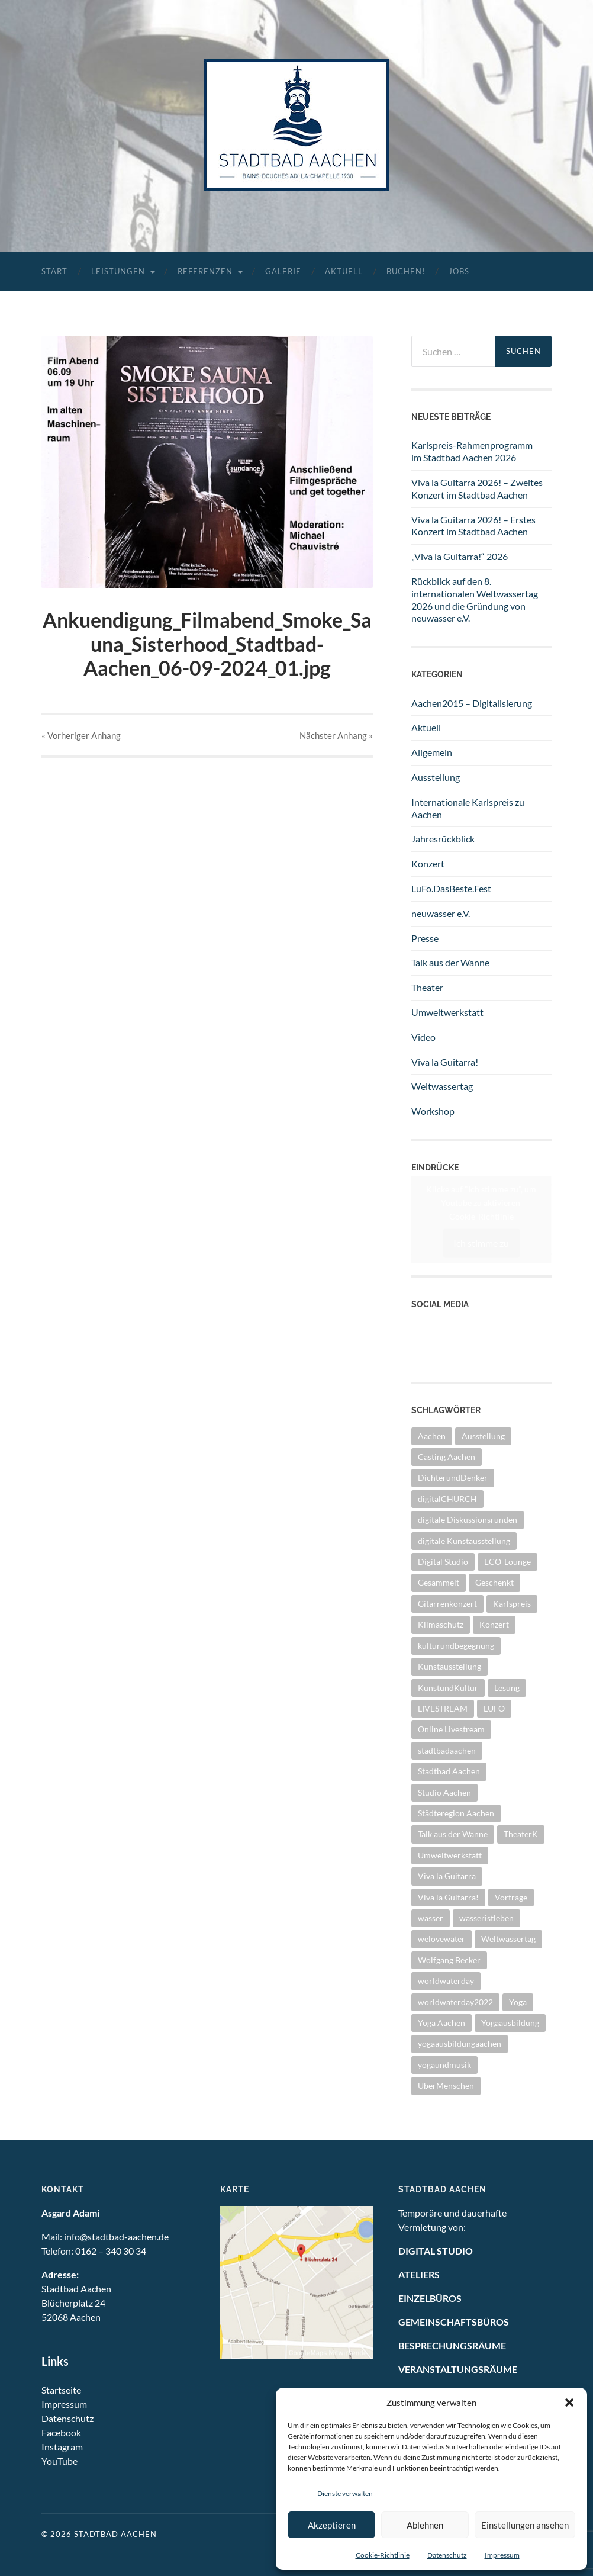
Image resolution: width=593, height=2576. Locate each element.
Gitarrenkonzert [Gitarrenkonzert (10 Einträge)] (447, 1604)
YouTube (59, 2460)
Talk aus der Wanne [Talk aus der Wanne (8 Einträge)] (453, 1834)
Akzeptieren (332, 2525)
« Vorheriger (81, 735)
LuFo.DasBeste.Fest (451, 888)
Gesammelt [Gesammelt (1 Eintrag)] (438, 1582)
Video (423, 1037)
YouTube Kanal (442, 1327)
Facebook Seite (442, 1340)
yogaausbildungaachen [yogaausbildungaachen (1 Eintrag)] (459, 2043)
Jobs (459, 271)
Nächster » (336, 735)
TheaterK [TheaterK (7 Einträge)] (521, 1834)
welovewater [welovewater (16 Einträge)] (441, 1939)
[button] (569, 2402)
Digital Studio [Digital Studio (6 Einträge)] (443, 1561)
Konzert (427, 863)
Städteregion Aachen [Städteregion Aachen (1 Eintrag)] (456, 1813)
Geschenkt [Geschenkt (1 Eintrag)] (494, 1582)
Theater (427, 987)
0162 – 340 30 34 (110, 2250)
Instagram (432, 1353)
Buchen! (405, 271)
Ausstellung (435, 777)
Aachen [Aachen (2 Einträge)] (432, 1436)
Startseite (61, 2389)
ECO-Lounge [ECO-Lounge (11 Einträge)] (507, 1561)
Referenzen (205, 271)
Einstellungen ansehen (525, 2525)
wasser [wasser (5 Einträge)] (430, 1918)
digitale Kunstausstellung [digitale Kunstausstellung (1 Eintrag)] (464, 1541)
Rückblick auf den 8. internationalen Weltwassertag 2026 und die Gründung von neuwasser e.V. (474, 599)
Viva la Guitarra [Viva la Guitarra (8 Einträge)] (447, 1876)
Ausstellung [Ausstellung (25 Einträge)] (483, 1436)
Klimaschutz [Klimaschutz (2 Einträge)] (440, 1624)
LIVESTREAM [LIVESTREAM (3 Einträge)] (443, 1708)
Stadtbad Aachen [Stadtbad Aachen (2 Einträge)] (449, 1771)
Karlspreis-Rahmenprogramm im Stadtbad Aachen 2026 (472, 451)
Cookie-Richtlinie (383, 2555)
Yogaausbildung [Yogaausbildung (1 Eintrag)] (510, 2023)
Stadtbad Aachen (115, 2534)
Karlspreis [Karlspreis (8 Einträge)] (512, 1604)
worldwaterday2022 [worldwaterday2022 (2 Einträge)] (455, 2002)
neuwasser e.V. (440, 913)
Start (54, 271)
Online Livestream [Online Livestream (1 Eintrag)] (451, 1729)
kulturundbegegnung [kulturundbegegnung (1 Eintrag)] (456, 1646)
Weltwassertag (442, 1086)
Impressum (502, 2555)
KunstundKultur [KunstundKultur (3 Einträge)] (448, 1688)
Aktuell (344, 271)
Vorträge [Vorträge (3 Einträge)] (511, 1897)
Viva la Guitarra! (444, 1061)
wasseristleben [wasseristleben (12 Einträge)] (486, 1918)
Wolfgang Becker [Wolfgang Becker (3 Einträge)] (449, 1960)
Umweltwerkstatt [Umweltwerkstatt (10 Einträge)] (450, 1855)
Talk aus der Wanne (450, 962)
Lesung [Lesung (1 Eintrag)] (507, 1688)
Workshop (433, 1111)
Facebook (61, 2432)
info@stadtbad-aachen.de (116, 2236)
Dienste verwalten (345, 2493)
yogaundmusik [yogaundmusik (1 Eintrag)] (444, 2065)
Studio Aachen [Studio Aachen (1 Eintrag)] (444, 1792)
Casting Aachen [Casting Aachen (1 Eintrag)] (446, 1457)
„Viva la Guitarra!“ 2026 (459, 556)
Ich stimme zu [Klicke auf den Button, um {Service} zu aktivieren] (481, 1242)
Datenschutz (447, 2555)
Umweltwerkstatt (447, 1012)
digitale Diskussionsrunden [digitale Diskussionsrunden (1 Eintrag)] (467, 1519)
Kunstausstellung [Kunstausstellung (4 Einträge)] (449, 1666)
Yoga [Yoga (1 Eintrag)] (518, 2002)
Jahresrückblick (443, 838)
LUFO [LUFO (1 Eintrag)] (494, 1708)
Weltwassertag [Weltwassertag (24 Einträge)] (508, 1939)
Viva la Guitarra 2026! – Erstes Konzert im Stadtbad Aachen (473, 526)
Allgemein (431, 752)
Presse (425, 938)
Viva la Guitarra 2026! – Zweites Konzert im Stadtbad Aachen (477, 488)
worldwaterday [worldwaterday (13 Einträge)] (446, 1981)
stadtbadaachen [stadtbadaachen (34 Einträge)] (447, 1750)
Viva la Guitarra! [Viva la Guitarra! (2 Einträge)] (448, 1897)
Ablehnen (425, 2525)
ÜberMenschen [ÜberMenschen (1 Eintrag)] (446, 2085)
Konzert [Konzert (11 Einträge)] (494, 1624)
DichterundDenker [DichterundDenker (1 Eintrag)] (453, 1477)
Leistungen (118, 271)
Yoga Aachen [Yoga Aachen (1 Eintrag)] (441, 2023)
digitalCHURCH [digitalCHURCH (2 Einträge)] (447, 1499)
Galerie (283, 271)
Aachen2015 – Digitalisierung (471, 703)
